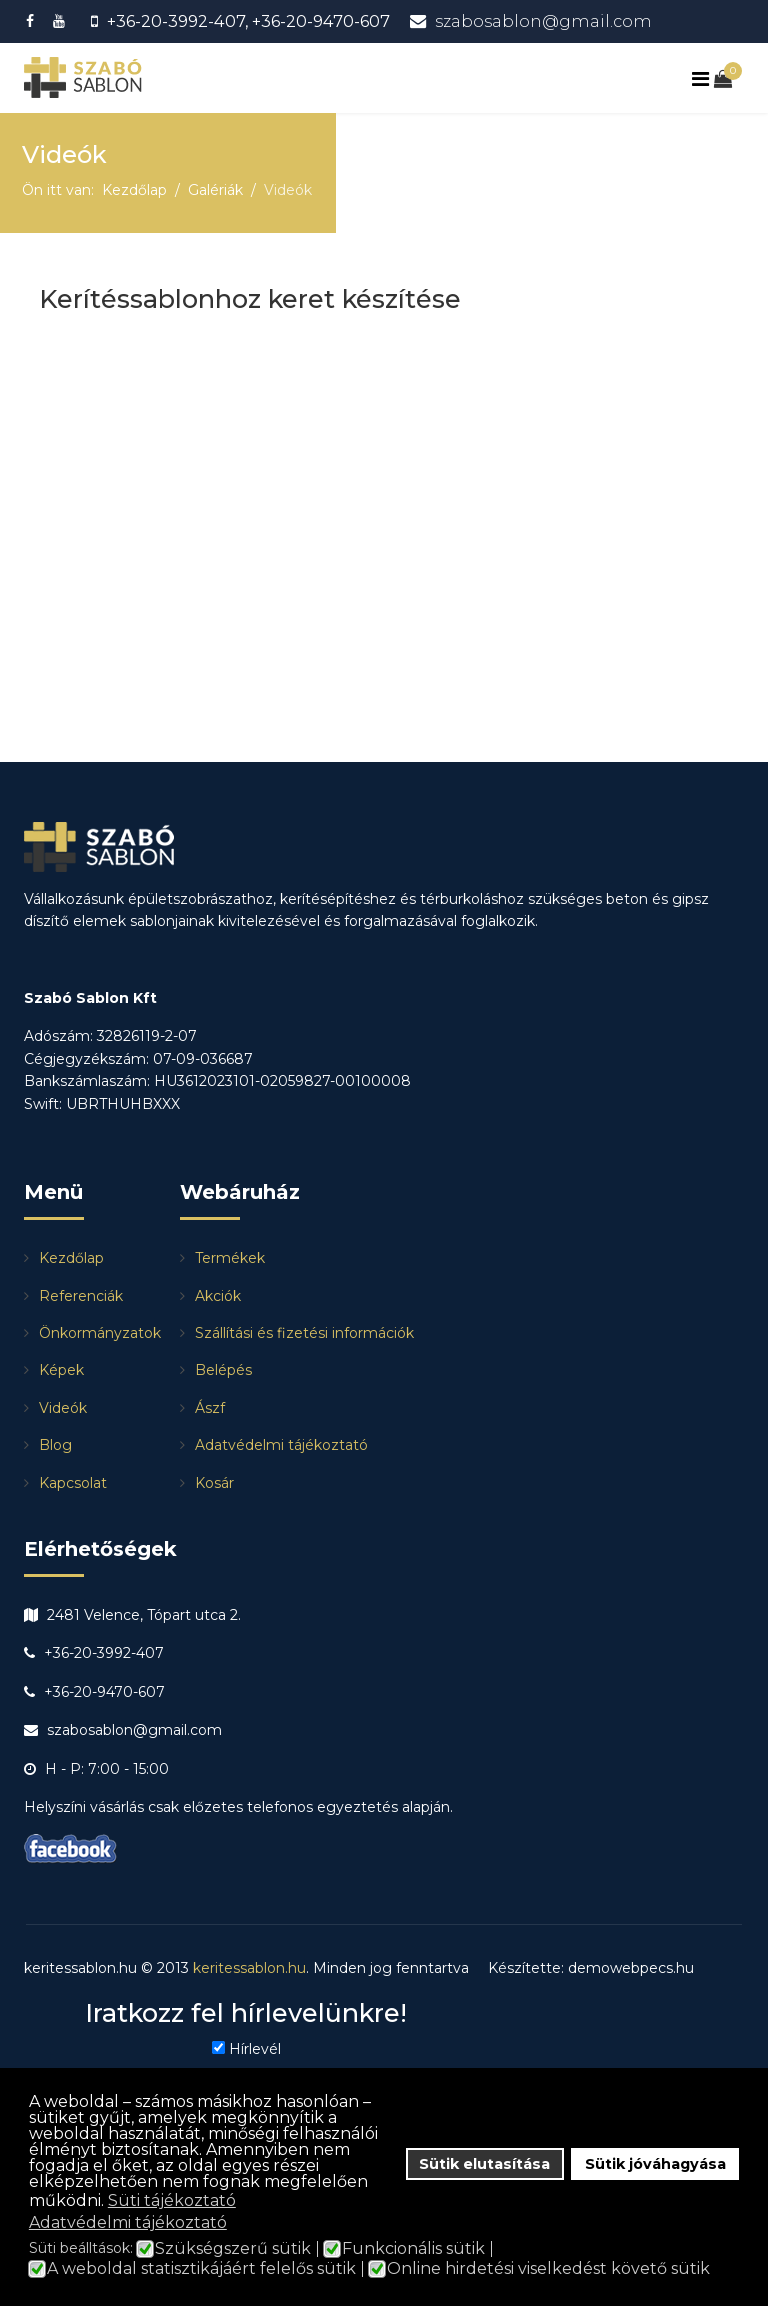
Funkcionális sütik (413, 2249)
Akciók (218, 1296)
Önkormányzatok (100, 1333)
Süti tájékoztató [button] (172, 2200)
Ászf (210, 1408)
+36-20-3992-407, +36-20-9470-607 (248, 21)
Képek (61, 1370)
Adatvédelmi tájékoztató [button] (128, 2222)
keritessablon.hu (249, 1968)
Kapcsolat (73, 1483)
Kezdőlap (71, 1258)
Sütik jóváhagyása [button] (655, 2164)
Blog (55, 1445)
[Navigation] (703, 79)
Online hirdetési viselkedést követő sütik (548, 2269)
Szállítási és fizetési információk (304, 1333)
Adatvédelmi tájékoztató (281, 1445)
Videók (63, 1408)
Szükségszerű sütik (233, 2249)
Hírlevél (255, 2049)
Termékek (230, 1258)
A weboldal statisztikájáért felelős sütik (201, 2269)
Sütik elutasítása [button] (484, 2164)
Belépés (223, 1370)
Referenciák (81, 1296)
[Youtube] (61, 21)
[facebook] (32, 21)
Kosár (214, 1483)
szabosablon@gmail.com (543, 21)
